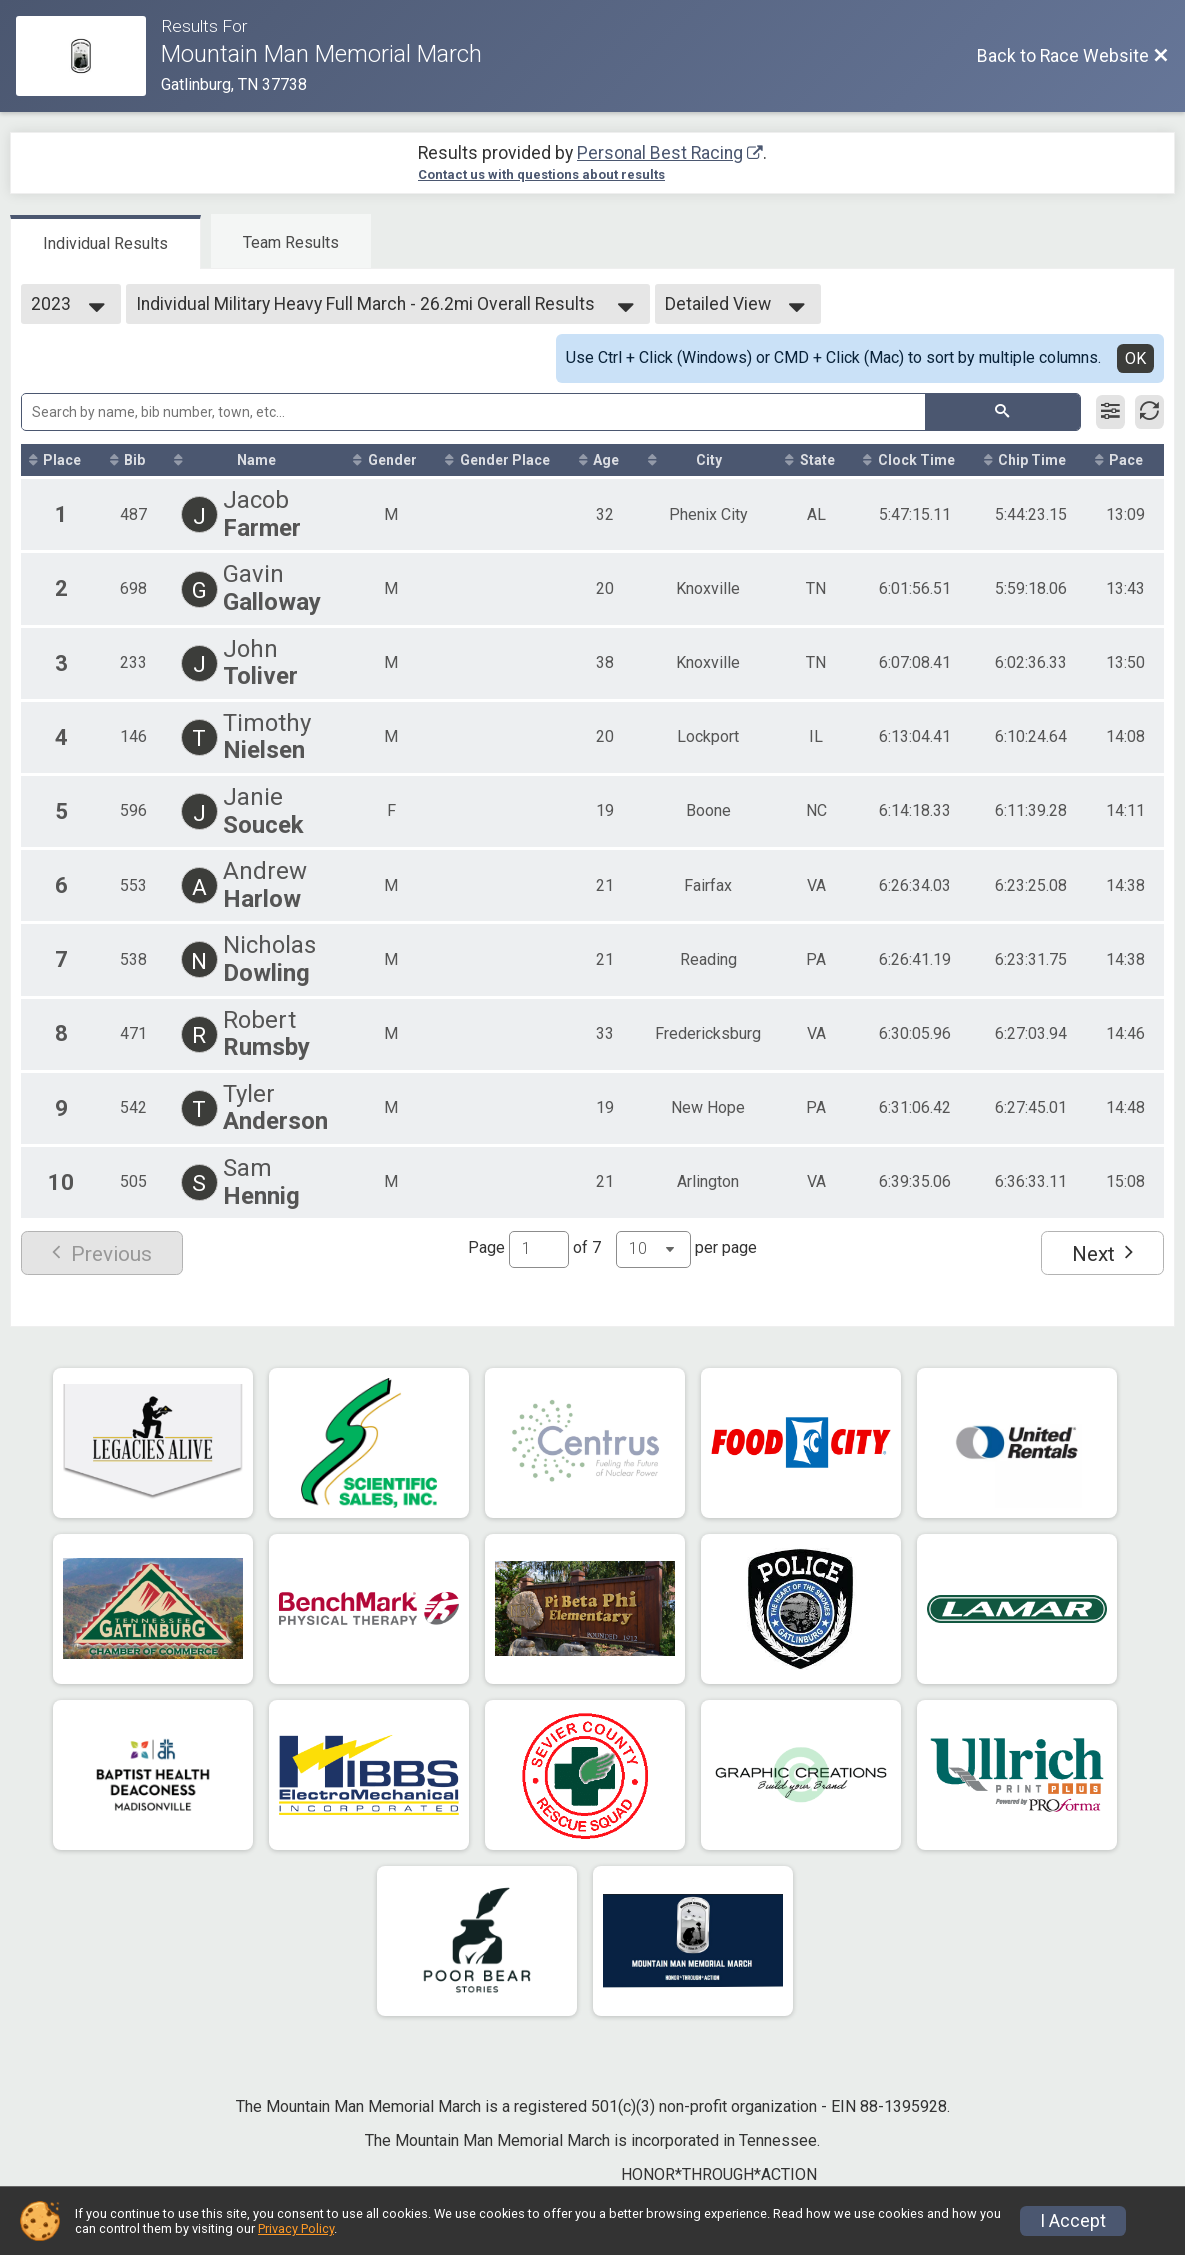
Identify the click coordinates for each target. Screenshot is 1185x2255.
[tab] (105, 242)
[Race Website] (88, 56)
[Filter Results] (1110, 412)
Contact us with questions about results (541, 174)
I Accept (1073, 2221)
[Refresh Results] (1149, 412)
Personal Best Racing (660, 153)
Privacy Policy (296, 2228)
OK (1135, 358)
